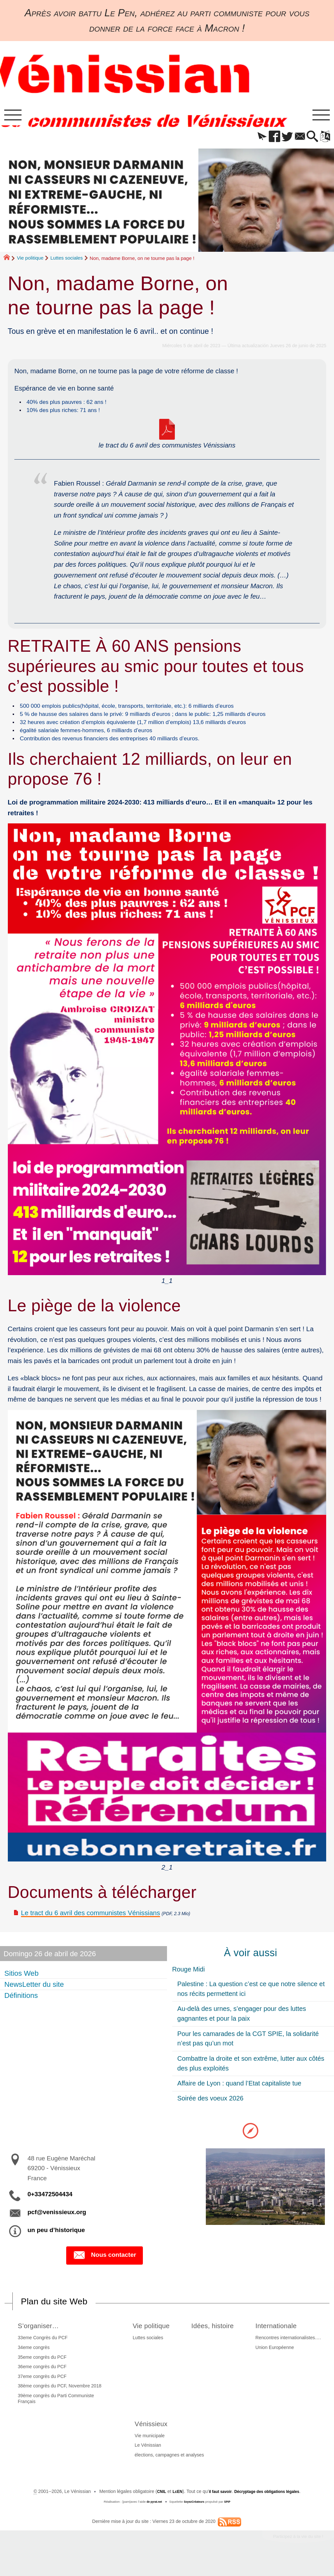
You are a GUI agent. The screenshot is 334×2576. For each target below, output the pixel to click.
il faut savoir (215, 2506)
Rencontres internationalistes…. (290, 2352)
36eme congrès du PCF (40, 2381)
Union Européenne (276, 2362)
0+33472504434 (49, 2208)
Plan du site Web (60, 2316)
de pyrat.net (152, 2517)
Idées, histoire (214, 2340)
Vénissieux (154, 2438)
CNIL (152, 2506)
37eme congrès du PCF (40, 2391)
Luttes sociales (66, 261)
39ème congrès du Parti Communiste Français (54, 2413)
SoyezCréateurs (195, 2517)
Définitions (22, 2009)
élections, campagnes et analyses (169, 2470)
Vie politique (30, 261)
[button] (249, 140)
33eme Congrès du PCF (41, 2352)
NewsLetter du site (35, 1998)
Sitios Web (22, 1987)
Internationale (281, 2340)
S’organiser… (40, 2340)
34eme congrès (32, 2362)
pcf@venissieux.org (56, 2226)
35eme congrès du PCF (40, 2372)
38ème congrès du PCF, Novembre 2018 (58, 2401)
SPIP (231, 2517)
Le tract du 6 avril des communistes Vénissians (90, 1926)
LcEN (170, 2506)
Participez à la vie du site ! (291, 2553)
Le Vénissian (148, 2460)
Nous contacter (104, 2270)
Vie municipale (150, 2451)
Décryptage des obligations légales (271, 2506)
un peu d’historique (56, 2244)
